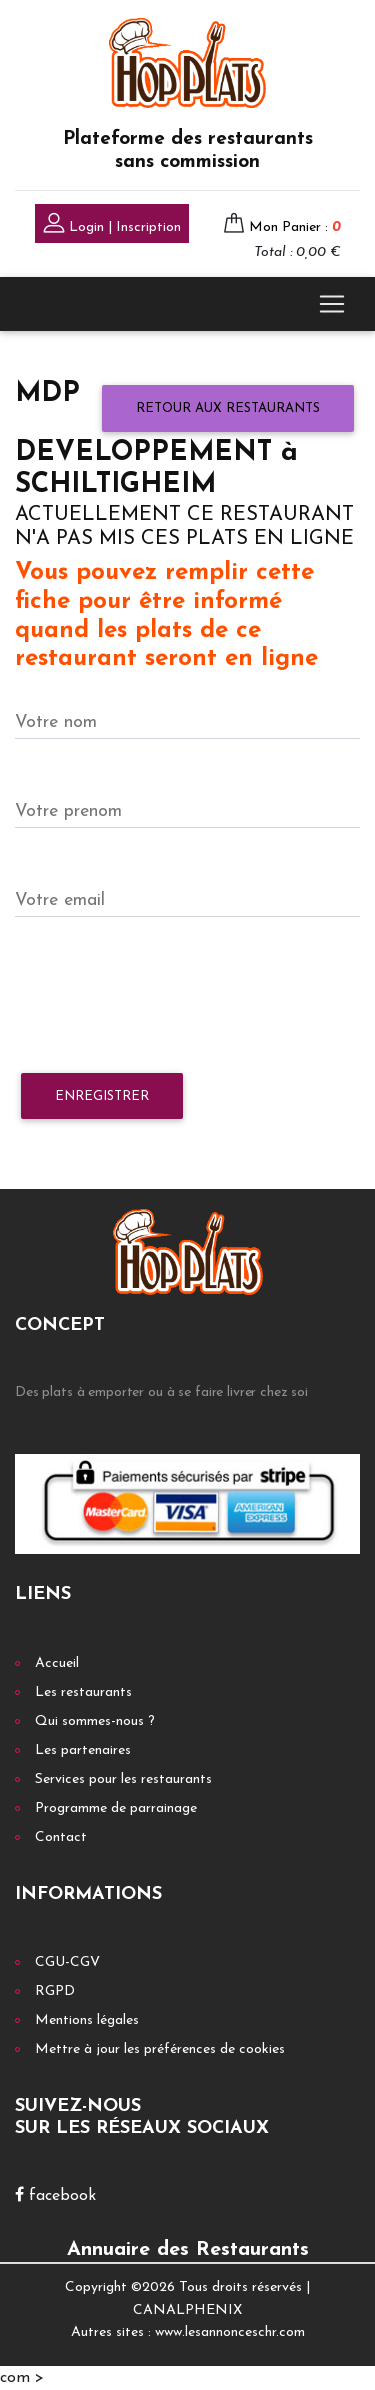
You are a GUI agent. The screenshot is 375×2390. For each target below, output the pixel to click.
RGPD (55, 1991)
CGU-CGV (67, 1962)
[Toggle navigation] (332, 304)
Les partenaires (83, 1750)
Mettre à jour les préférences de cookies (160, 2049)
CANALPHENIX (187, 2310)
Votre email (60, 900)
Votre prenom (68, 811)
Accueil (57, 1663)
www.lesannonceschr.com (230, 2332)
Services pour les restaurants (123, 1779)
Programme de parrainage (116, 1808)
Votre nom (56, 722)
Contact (61, 1837)
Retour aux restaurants (228, 408)
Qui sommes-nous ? (95, 1721)
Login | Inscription (112, 225)
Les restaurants (83, 1692)
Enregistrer (102, 1096)
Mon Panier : (295, 227)
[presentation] (167, 996)
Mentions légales (87, 2020)
